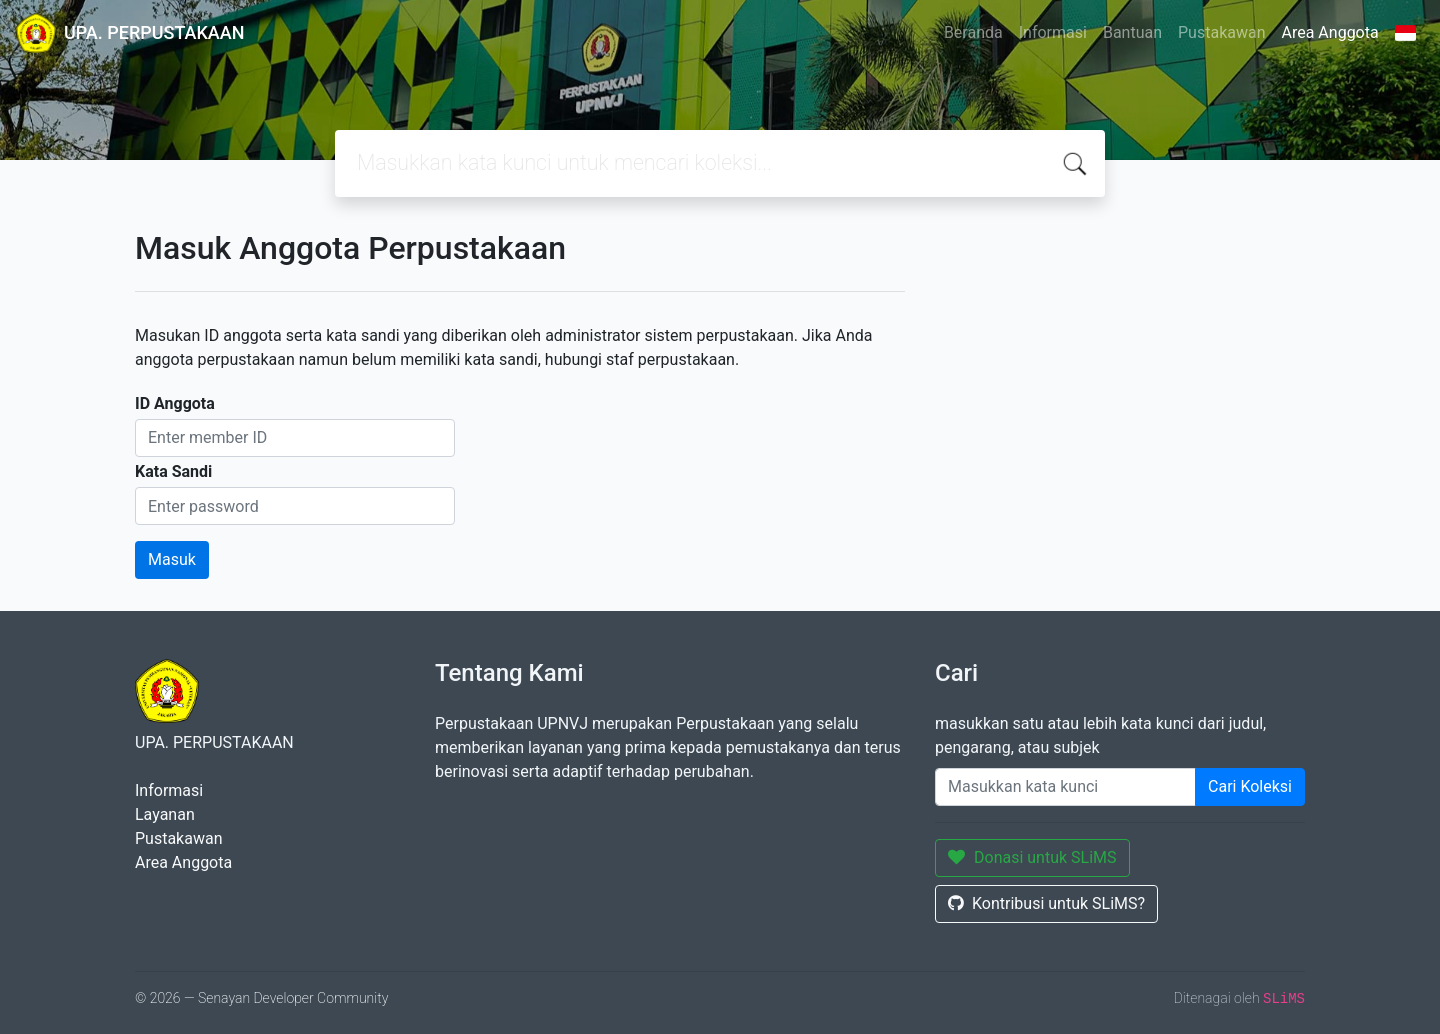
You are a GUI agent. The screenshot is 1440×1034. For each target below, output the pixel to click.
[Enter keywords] (1065, 787)
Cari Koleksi (1250, 786)
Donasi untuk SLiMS (1032, 857)
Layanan (165, 814)
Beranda (973, 32)
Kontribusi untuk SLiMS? (1046, 903)
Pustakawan (1221, 32)
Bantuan (1132, 32)
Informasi (1053, 32)
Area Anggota (1330, 32)
